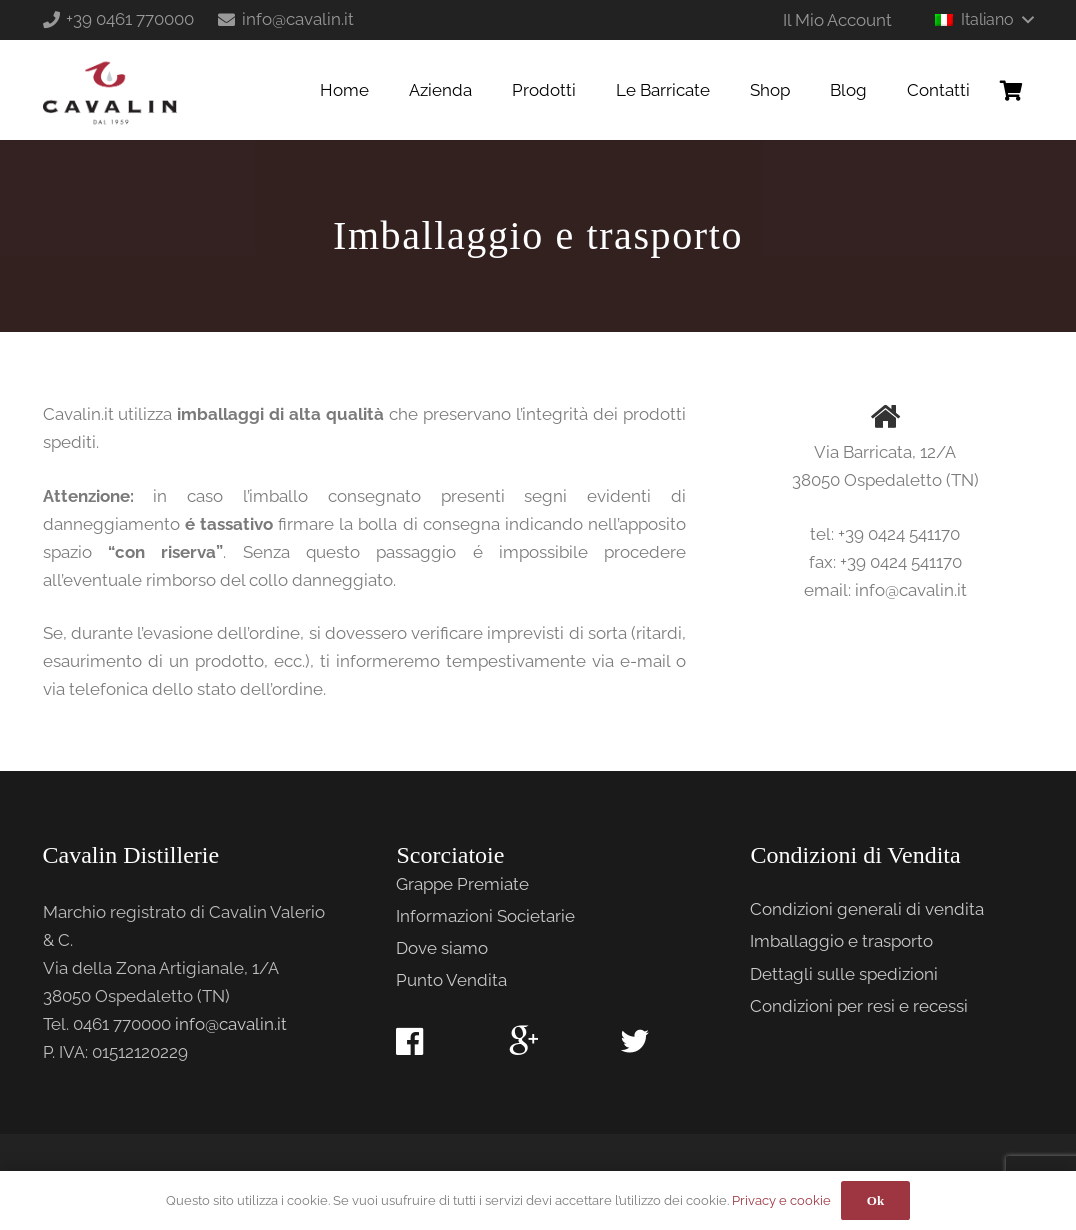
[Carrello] (1012, 90)
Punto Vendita (451, 980)
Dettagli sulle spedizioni (844, 974)
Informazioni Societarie (485, 916)
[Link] (110, 90)
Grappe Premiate (462, 884)
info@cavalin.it (231, 1024)
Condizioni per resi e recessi (859, 1006)
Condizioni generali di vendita (867, 909)
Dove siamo (442, 948)
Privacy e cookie (781, 1200)
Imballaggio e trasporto (841, 941)
